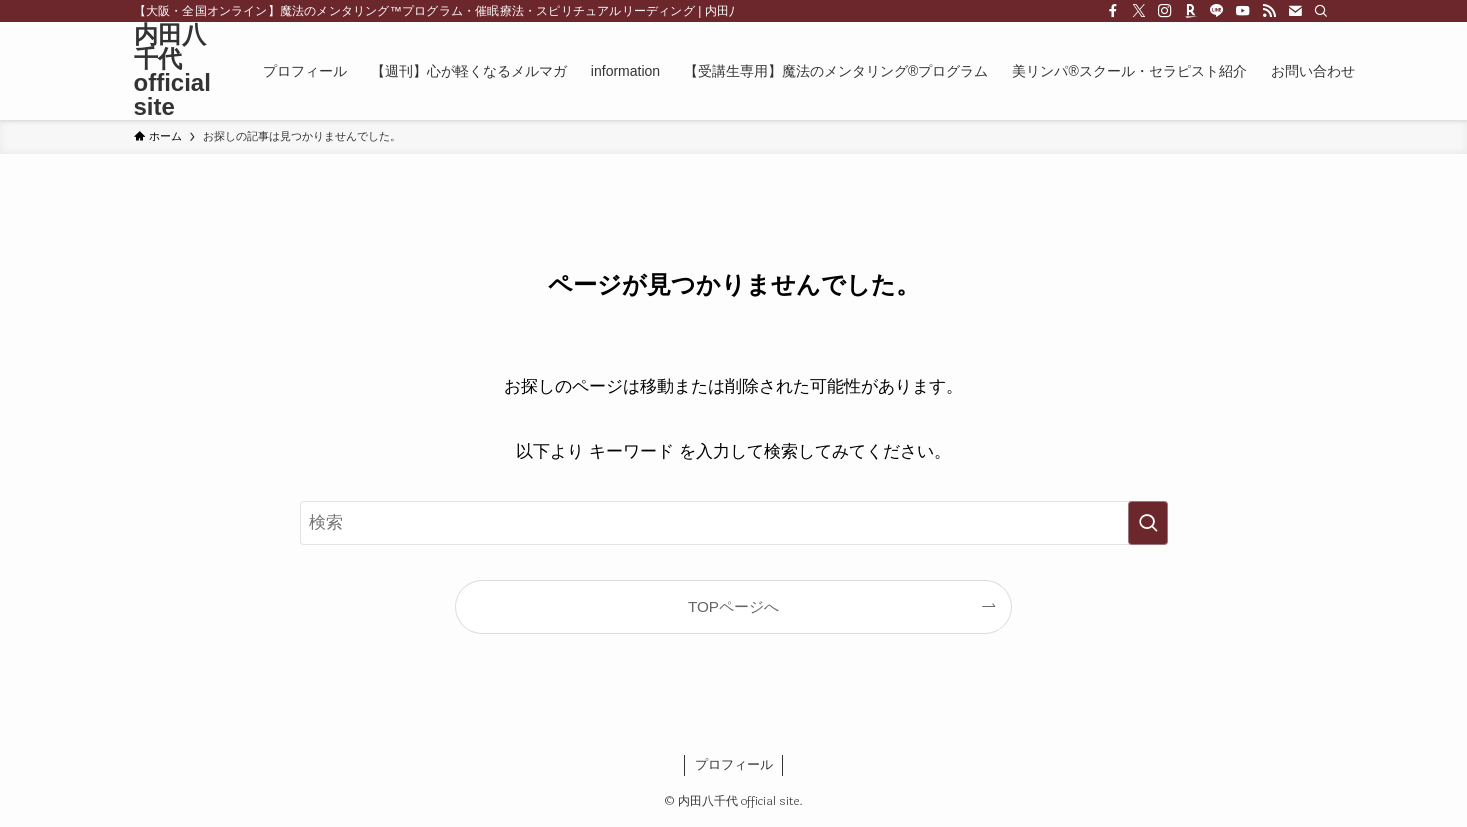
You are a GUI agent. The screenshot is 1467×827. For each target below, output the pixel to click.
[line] (1217, 11)
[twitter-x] (1139, 11)
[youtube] (1243, 11)
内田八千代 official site (172, 71)
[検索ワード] (734, 523)
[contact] (1295, 11)
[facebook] (1113, 11)
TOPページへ (733, 606)
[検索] (1321, 11)
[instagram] (1165, 11)
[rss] (1269, 11)
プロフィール (734, 764)
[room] (1191, 11)
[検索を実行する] (1148, 523)
